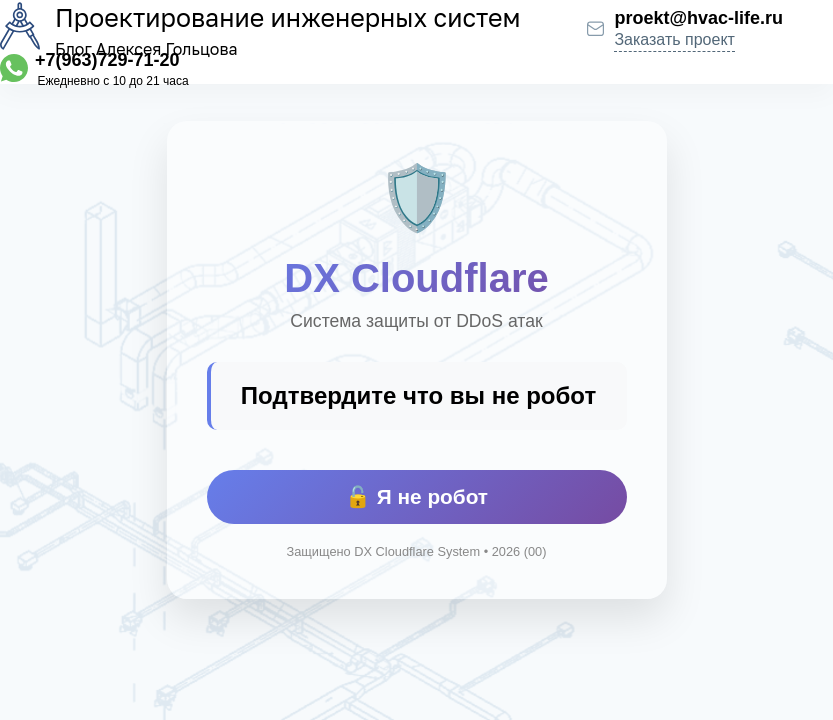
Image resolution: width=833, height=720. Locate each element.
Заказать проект (674, 39)
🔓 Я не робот (416, 496)
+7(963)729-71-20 (107, 60)
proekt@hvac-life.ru (698, 18)
